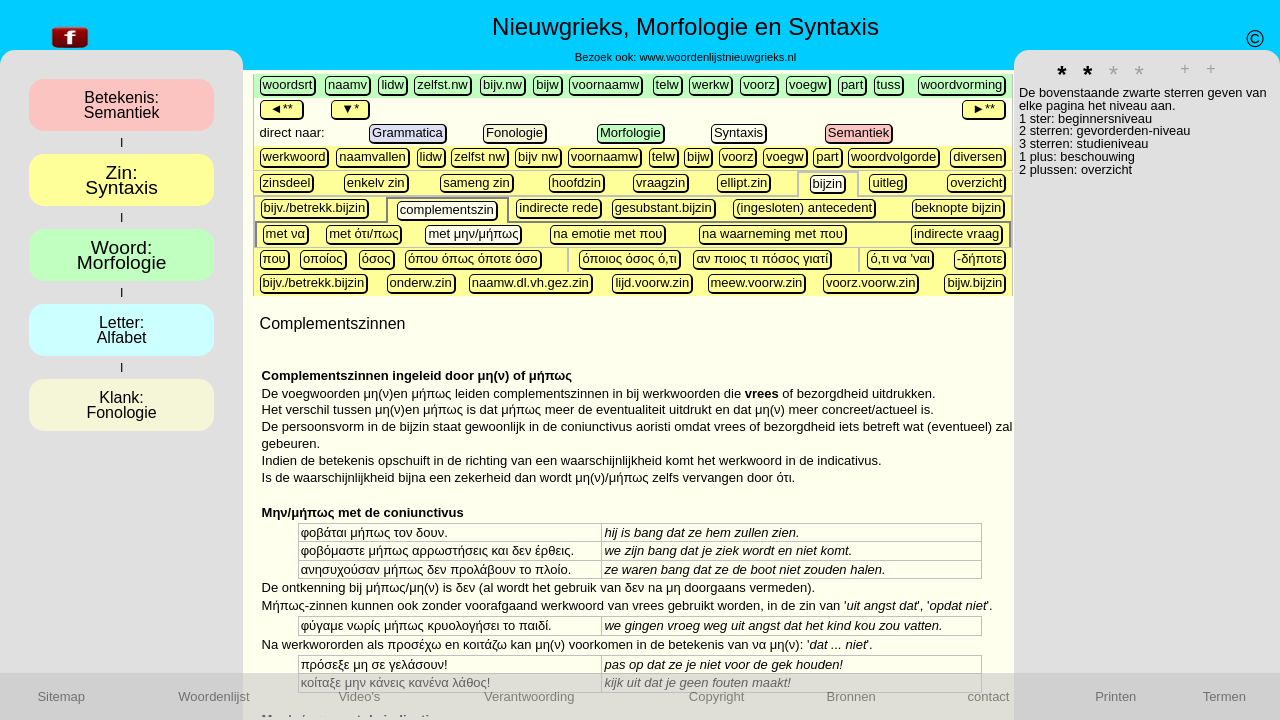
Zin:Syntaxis (121, 180)
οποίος (322, 258)
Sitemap (61, 696)
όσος (376, 258)
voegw (808, 84)
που (274, 258)
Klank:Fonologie (121, 405)
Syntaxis (738, 132)
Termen (1224, 696)
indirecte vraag (956, 233)
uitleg (887, 182)
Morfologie (630, 132)
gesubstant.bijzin (663, 207)
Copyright (717, 696)
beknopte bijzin (958, 207)
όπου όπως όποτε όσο (473, 258)
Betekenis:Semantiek (122, 105)
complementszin (447, 209)
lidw (392, 84)
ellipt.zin (743, 182)
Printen (1115, 696)
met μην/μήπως (473, 233)
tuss (889, 84)
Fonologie (514, 132)
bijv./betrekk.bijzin (315, 207)
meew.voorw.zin (757, 282)
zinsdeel (287, 182)
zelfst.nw (442, 84)
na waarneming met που (772, 233)
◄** (281, 108)
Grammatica (407, 132)
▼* (350, 108)
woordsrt (288, 84)
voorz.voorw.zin (871, 282)
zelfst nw (479, 156)
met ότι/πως (363, 233)
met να (285, 233)
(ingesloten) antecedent (804, 207)
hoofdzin (576, 182)
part (852, 84)
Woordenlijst (213, 696)
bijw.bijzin (974, 282)
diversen (977, 156)
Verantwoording (529, 696)
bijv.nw (502, 84)
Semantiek (858, 132)
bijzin (828, 183)
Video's (359, 696)
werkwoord (294, 156)
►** (983, 108)
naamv (347, 84)
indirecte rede (558, 207)
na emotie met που (607, 233)
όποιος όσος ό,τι (629, 258)
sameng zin (476, 182)
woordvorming (962, 84)
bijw (547, 84)
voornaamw (605, 84)
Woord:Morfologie (122, 255)
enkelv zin (376, 182)
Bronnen (851, 696)
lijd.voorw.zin (652, 282)
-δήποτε (980, 258)
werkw (710, 84)
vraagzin (660, 182)
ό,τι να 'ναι (900, 258)
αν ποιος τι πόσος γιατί (762, 258)
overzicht (976, 182)
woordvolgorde (893, 156)
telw (667, 84)
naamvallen (372, 156)
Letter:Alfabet (122, 330)
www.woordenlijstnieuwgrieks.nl (717, 57)
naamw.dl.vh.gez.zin (530, 282)
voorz (759, 84)
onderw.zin (421, 282)
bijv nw (538, 156)
